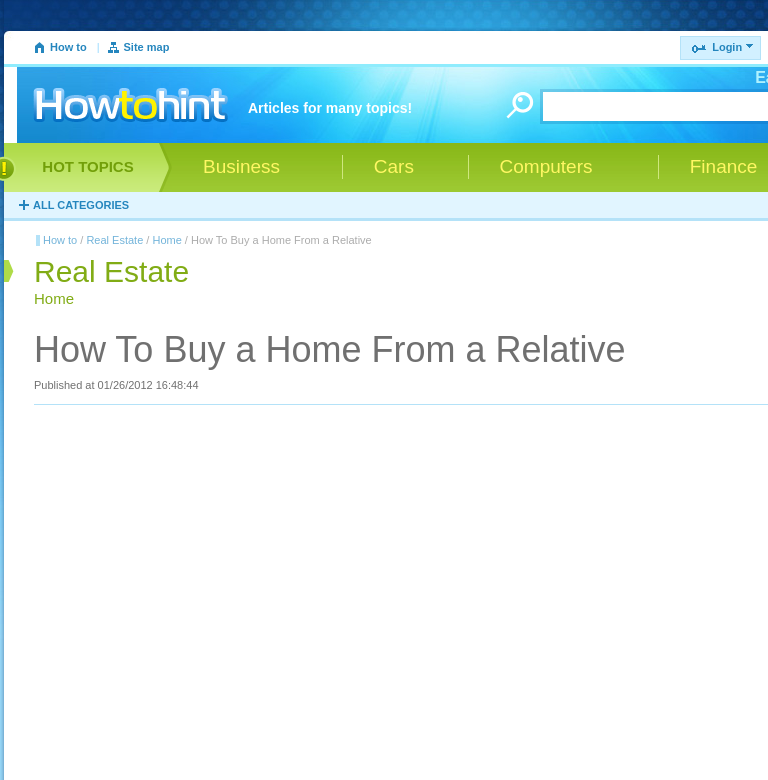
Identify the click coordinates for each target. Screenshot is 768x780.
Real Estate (114, 240)
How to (68, 47)
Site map (147, 47)
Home (166, 240)
